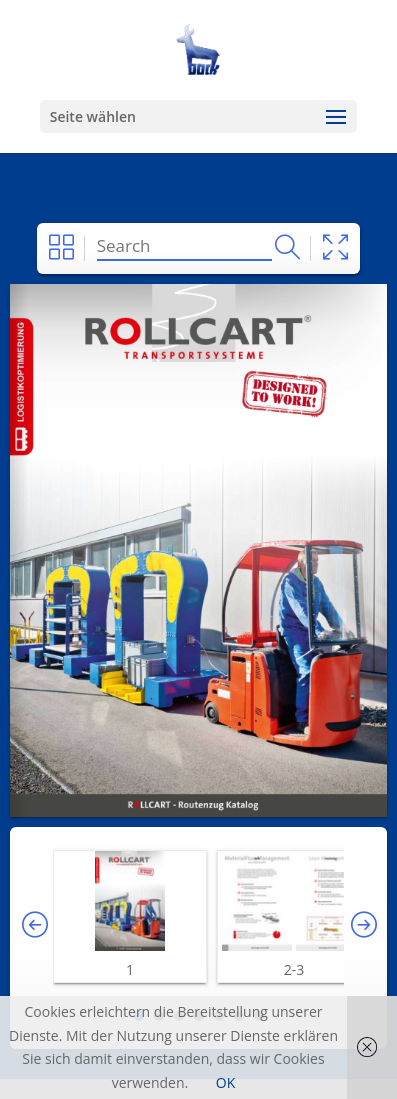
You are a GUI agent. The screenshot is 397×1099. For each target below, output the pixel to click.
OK (225, 1082)
